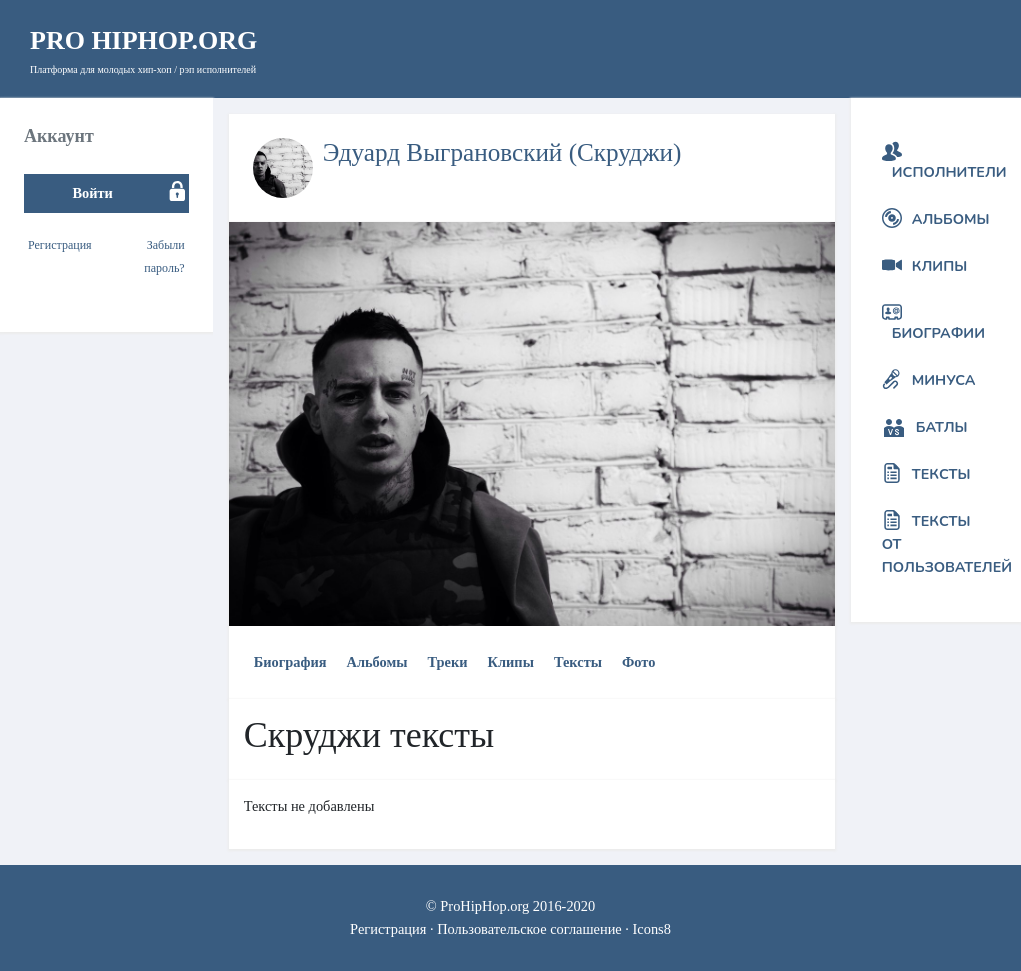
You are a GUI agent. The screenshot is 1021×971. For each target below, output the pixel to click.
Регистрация (60, 245)
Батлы (942, 427)
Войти (92, 193)
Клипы (511, 662)
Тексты (578, 662)
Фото (638, 662)
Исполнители (949, 172)
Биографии (938, 333)
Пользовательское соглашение (529, 929)
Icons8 (652, 929)
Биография (290, 662)
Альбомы (376, 662)
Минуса (944, 380)
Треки (448, 662)
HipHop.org (143, 40)
